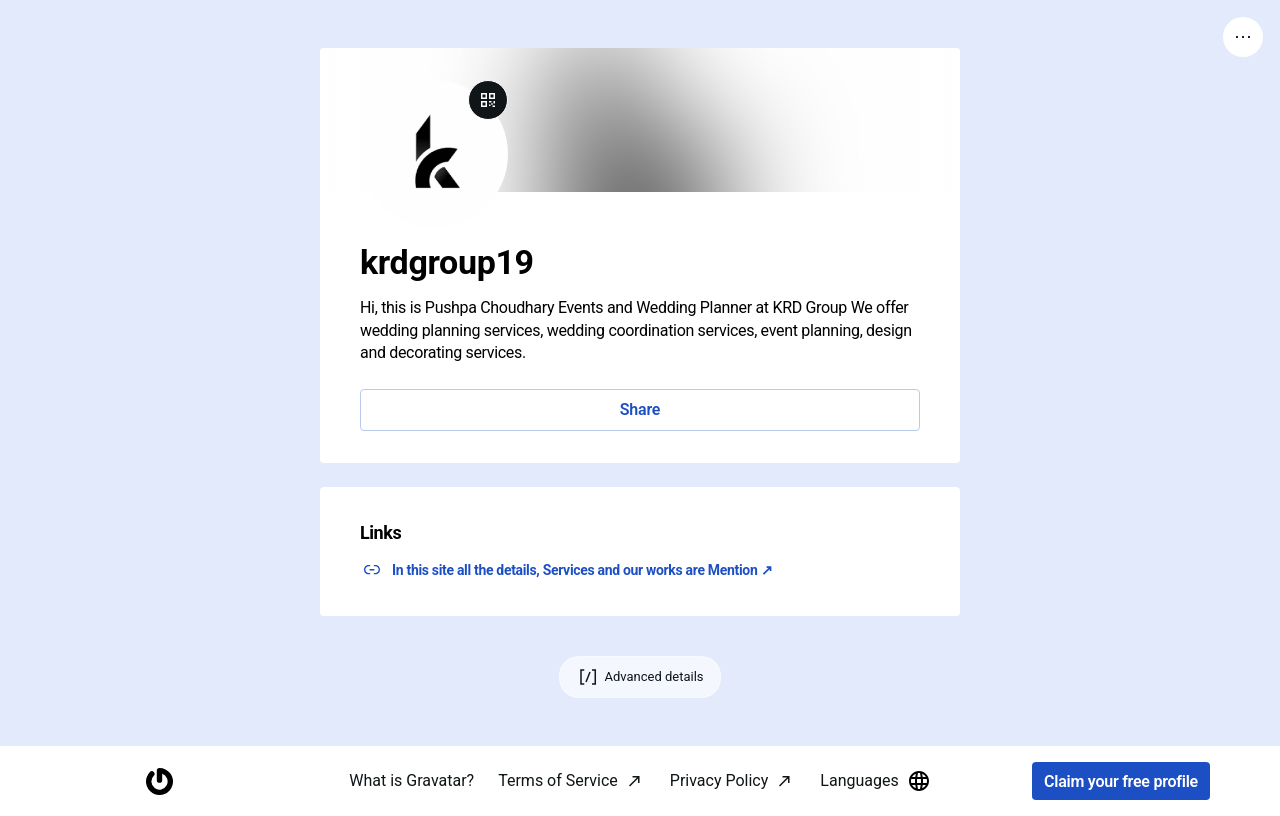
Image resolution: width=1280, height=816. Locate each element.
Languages (875, 781)
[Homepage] (159, 781)
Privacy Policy (719, 780)
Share (640, 409)
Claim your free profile (1121, 781)
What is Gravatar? (411, 780)
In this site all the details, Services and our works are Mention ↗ (582, 570)
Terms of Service (558, 780)
